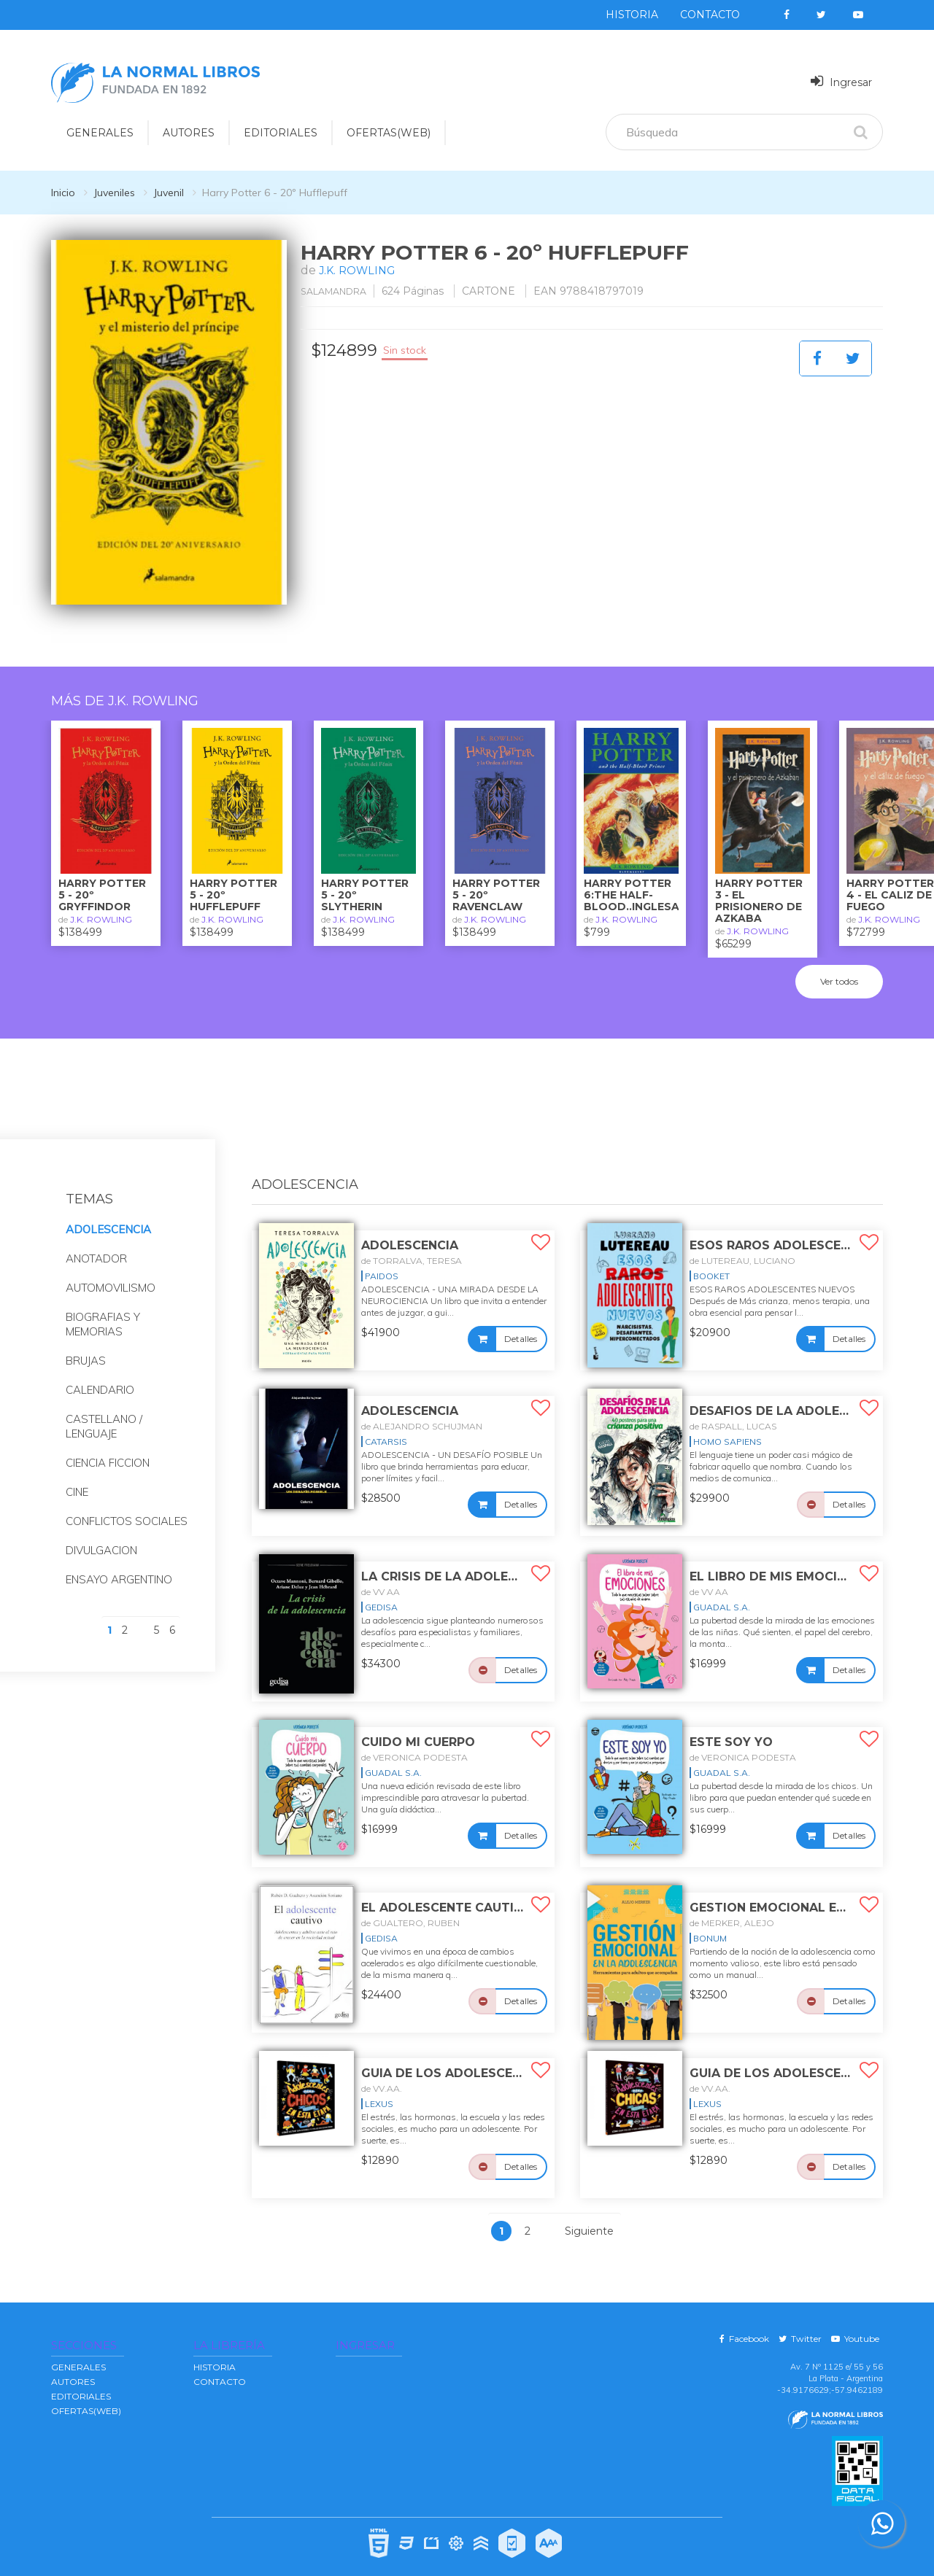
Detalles (520, 1320)
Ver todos (839, 963)
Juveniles (114, 192)
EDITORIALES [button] (280, 132)
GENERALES (78, 2348)
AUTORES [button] (189, 132)
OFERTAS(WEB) (389, 132)
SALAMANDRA (340, 291)
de (411, 1242)
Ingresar (841, 81)
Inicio (63, 192)
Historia (632, 14)
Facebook (744, 2320)
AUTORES (73, 2363)
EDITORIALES (81, 2378)
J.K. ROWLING (360, 270)
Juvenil (168, 192)
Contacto (710, 14)
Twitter (800, 2320)
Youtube (855, 2320)
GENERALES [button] (100, 132)
